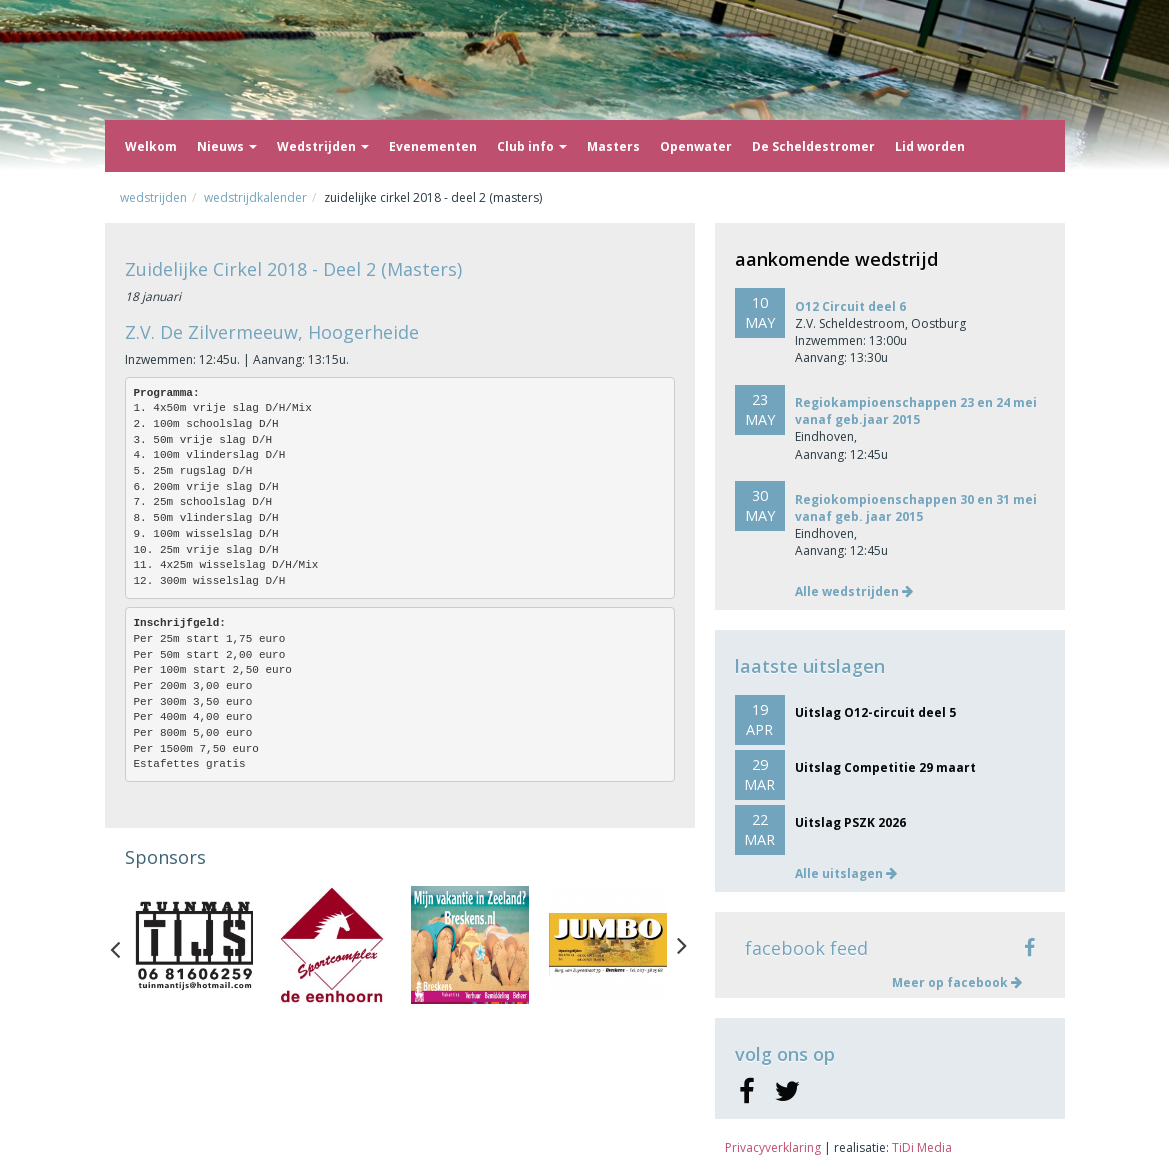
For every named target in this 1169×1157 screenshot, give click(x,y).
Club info (532, 146)
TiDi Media (922, 1147)
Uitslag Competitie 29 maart (885, 767)
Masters (613, 146)
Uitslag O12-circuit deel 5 (875, 712)
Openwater (696, 146)
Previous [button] (125, 945)
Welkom (151, 146)
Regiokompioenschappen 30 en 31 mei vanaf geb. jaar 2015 (916, 508)
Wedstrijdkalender (255, 197)
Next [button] (682, 945)
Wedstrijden (323, 146)
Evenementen (433, 146)
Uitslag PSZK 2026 (850, 822)
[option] (194, 945)
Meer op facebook (957, 982)
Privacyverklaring (773, 1147)
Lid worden (930, 146)
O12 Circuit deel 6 (850, 306)
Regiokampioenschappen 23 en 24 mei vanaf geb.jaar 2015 (916, 411)
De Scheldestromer (813, 146)
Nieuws (227, 146)
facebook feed (806, 948)
